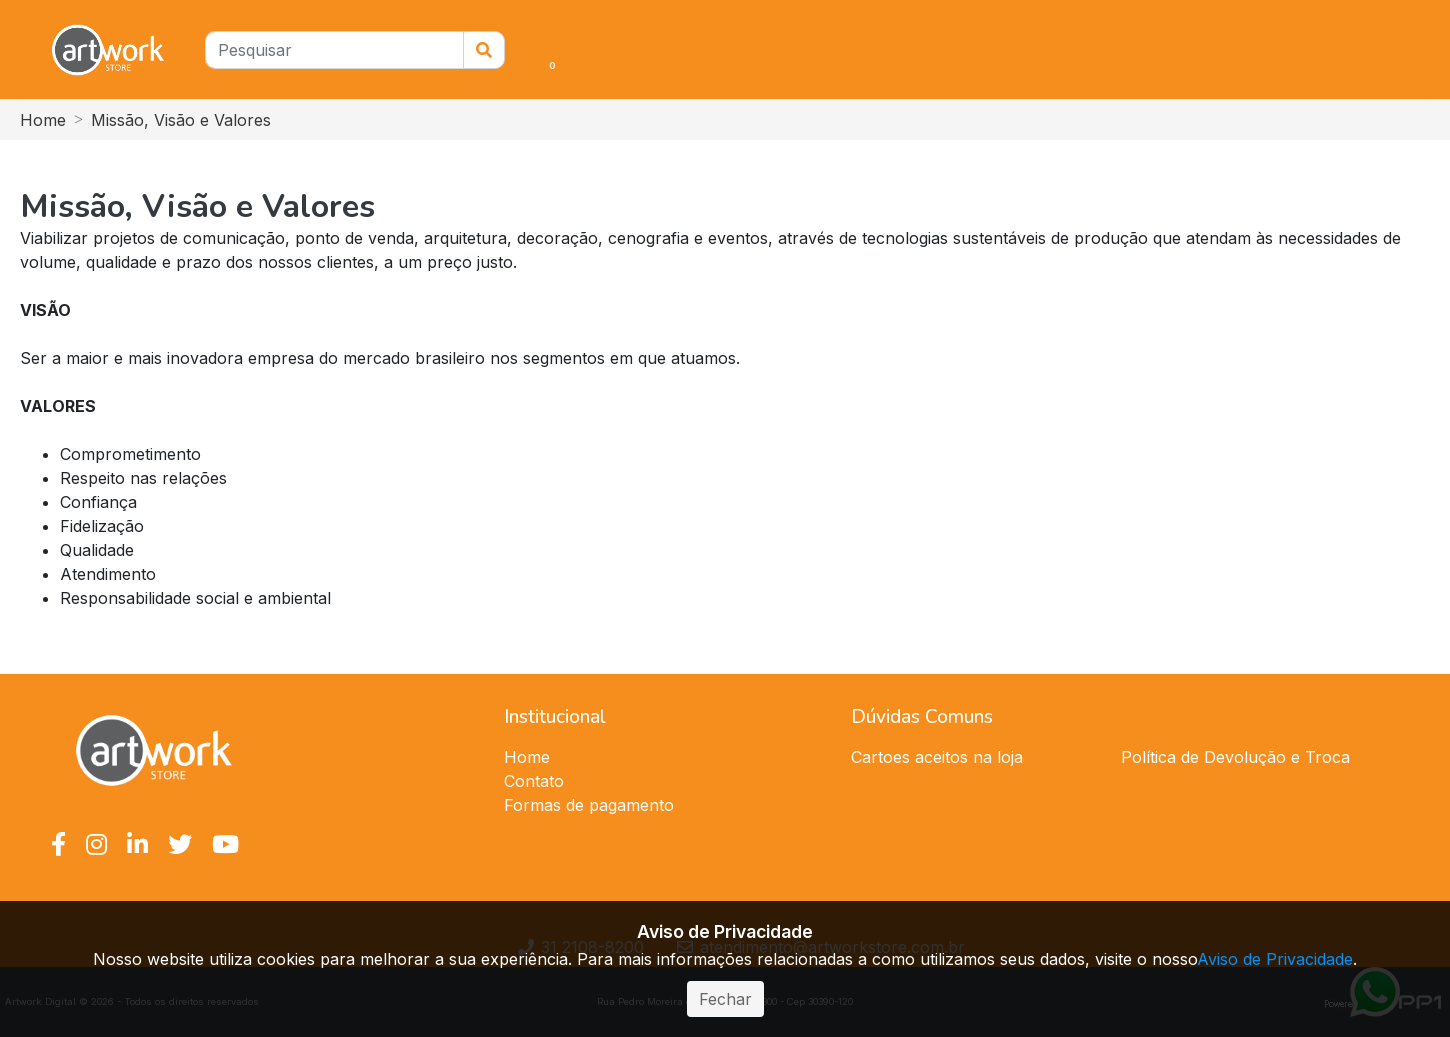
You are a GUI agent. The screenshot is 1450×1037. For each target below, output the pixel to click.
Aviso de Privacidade (1275, 959)
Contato (534, 781)
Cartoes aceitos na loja (937, 757)
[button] (521, 50)
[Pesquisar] (334, 50)
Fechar (725, 999)
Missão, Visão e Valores (181, 120)
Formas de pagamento (589, 805)
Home (43, 120)
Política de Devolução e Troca (1235, 757)
